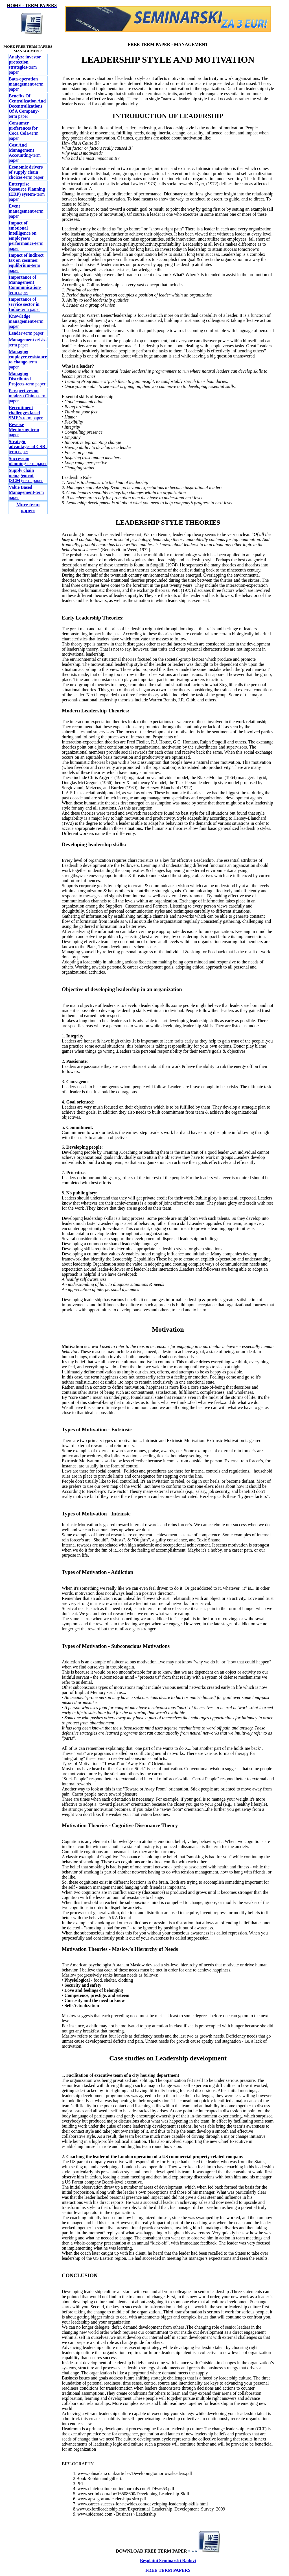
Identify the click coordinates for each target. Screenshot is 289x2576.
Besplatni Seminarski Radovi (168, 2560)
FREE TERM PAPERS (167, 2570)
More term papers (28, 507)
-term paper (25, 64)
